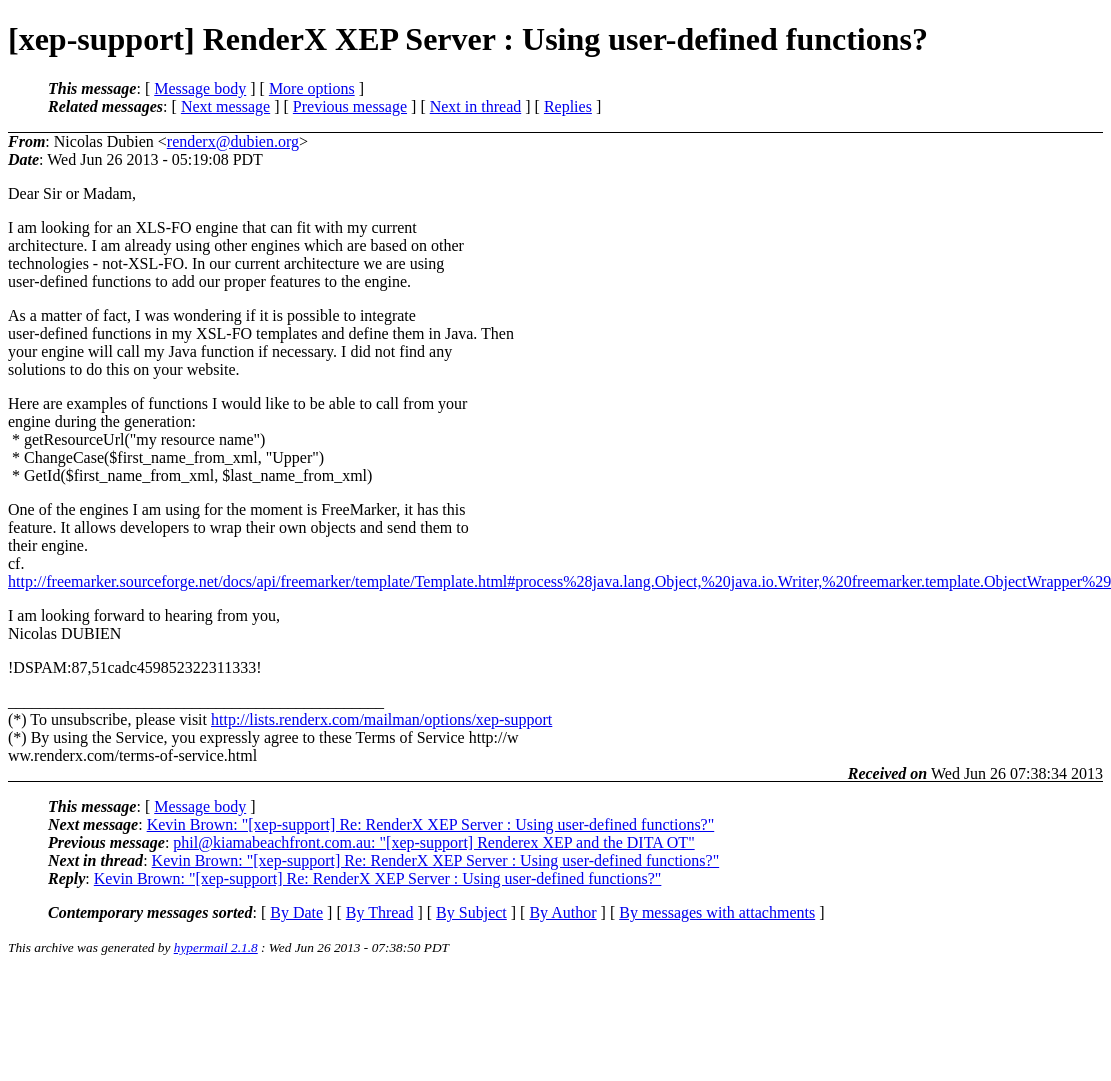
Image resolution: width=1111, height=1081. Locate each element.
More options (312, 88)
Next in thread (476, 106)
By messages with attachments (717, 912)
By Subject (471, 912)
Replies (568, 106)
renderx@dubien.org (233, 141)
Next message (225, 106)
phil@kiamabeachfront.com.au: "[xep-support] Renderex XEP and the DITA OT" (433, 842)
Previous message (350, 106)
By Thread (380, 912)
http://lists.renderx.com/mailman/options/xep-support (381, 719)
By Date (296, 912)
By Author (562, 912)
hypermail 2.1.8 (216, 947)
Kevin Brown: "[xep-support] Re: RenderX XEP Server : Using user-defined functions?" (431, 824)
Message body (200, 88)
